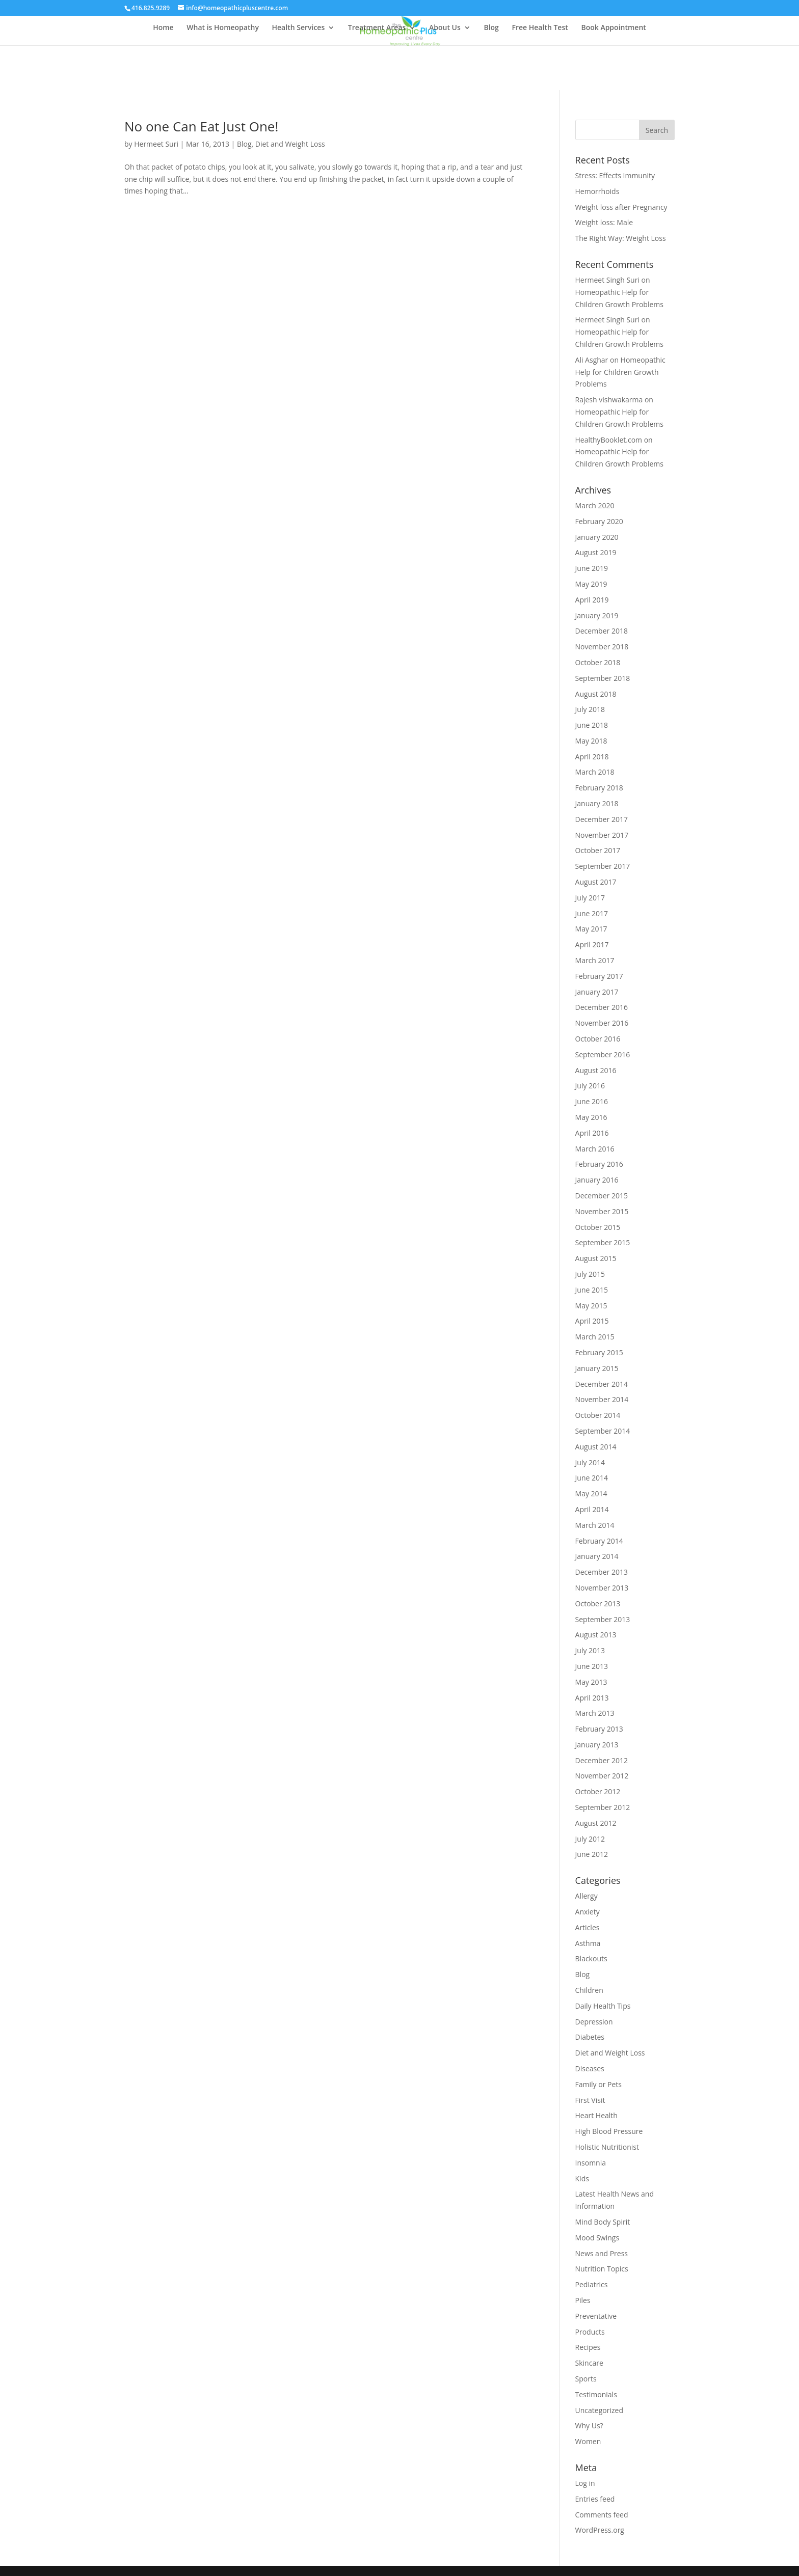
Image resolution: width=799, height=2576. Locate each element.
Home (163, 28)
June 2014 (591, 1478)
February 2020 (599, 521)
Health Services (298, 28)
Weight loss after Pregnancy (621, 207)
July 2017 (590, 897)
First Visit (590, 2100)
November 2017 (602, 835)
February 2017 (599, 976)
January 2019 (597, 615)
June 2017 (591, 913)
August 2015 (596, 1258)
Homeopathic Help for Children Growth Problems (620, 372)
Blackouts (591, 1958)
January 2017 (597, 992)
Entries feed (595, 2499)
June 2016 (591, 1101)
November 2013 (602, 1588)
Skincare (589, 2363)
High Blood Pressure (609, 2131)
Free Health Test (540, 28)
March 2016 (595, 1149)
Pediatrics (591, 2284)
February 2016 (599, 1164)
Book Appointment (613, 28)
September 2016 (602, 1054)
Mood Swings (597, 2237)
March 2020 (595, 505)
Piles (583, 2300)
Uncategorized (599, 2410)
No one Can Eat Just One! (201, 126)
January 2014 (597, 1556)
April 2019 (592, 600)
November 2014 (602, 1399)
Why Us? (589, 2425)
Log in (585, 2483)
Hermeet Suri (156, 144)
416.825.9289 (150, 8)
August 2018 (596, 694)
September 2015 (602, 1242)
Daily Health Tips (603, 2006)
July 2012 (590, 1839)
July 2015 (590, 1274)
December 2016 (601, 1007)
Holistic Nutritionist (607, 2147)
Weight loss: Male (604, 222)
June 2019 (591, 568)
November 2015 (602, 1211)
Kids (582, 2178)
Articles (587, 1927)
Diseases (589, 2068)
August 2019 (596, 552)
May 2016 (591, 1117)
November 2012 (602, 1775)
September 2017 (602, 866)
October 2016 (598, 1039)
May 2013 (591, 1682)
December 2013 (601, 1572)
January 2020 (597, 537)
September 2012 (602, 1807)
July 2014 (590, 1462)
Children (589, 1990)
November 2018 (602, 646)
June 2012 (591, 1854)
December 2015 (601, 1195)
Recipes (588, 2347)
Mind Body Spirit (602, 2222)
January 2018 (597, 803)
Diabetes (589, 2037)
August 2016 (596, 1070)
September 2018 (602, 678)
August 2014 (596, 1446)
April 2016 (592, 1133)
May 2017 (591, 929)
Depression (594, 2021)
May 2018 (591, 741)
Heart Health (596, 2115)
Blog (491, 28)
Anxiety (587, 1911)
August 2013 (596, 1634)
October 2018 (598, 662)
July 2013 (590, 1650)
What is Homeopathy (223, 28)
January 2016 (597, 1180)
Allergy (586, 1896)
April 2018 (592, 756)
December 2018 (601, 631)
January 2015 (597, 1368)
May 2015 (591, 1305)
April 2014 (592, 1509)
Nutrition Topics (601, 2268)
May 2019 (591, 584)
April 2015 (592, 1321)
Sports (586, 2378)
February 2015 (599, 1352)
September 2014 (602, 1431)
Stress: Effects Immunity (615, 175)
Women (588, 2441)
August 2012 (596, 1823)
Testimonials (596, 2394)
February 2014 (599, 1541)
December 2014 (601, 1384)
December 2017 (601, 819)
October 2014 (598, 1415)
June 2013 (591, 1666)
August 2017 (596, 882)
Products (590, 2332)
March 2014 (595, 1525)
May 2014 (591, 1493)
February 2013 (599, 1729)
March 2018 (595, 772)
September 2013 (602, 1619)
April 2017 (592, 944)
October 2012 (598, 1791)
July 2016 (590, 1085)
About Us (445, 28)
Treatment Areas (377, 28)
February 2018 (599, 787)
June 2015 (591, 1290)
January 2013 (597, 1744)
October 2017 (598, 850)
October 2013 (598, 1603)
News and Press (601, 2253)
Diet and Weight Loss (290, 144)
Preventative (596, 2316)
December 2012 (601, 1760)
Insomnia (590, 2163)
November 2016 (602, 1023)
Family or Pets (598, 2084)
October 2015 (598, 1227)
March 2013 (595, 1713)
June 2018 (591, 725)
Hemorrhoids (597, 191)
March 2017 (595, 960)
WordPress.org (599, 2530)
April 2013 (592, 1698)
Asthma (588, 1943)
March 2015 (595, 1336)
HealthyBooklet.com (608, 440)
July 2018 (590, 709)
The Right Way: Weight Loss (620, 238)
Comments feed (601, 2514)
